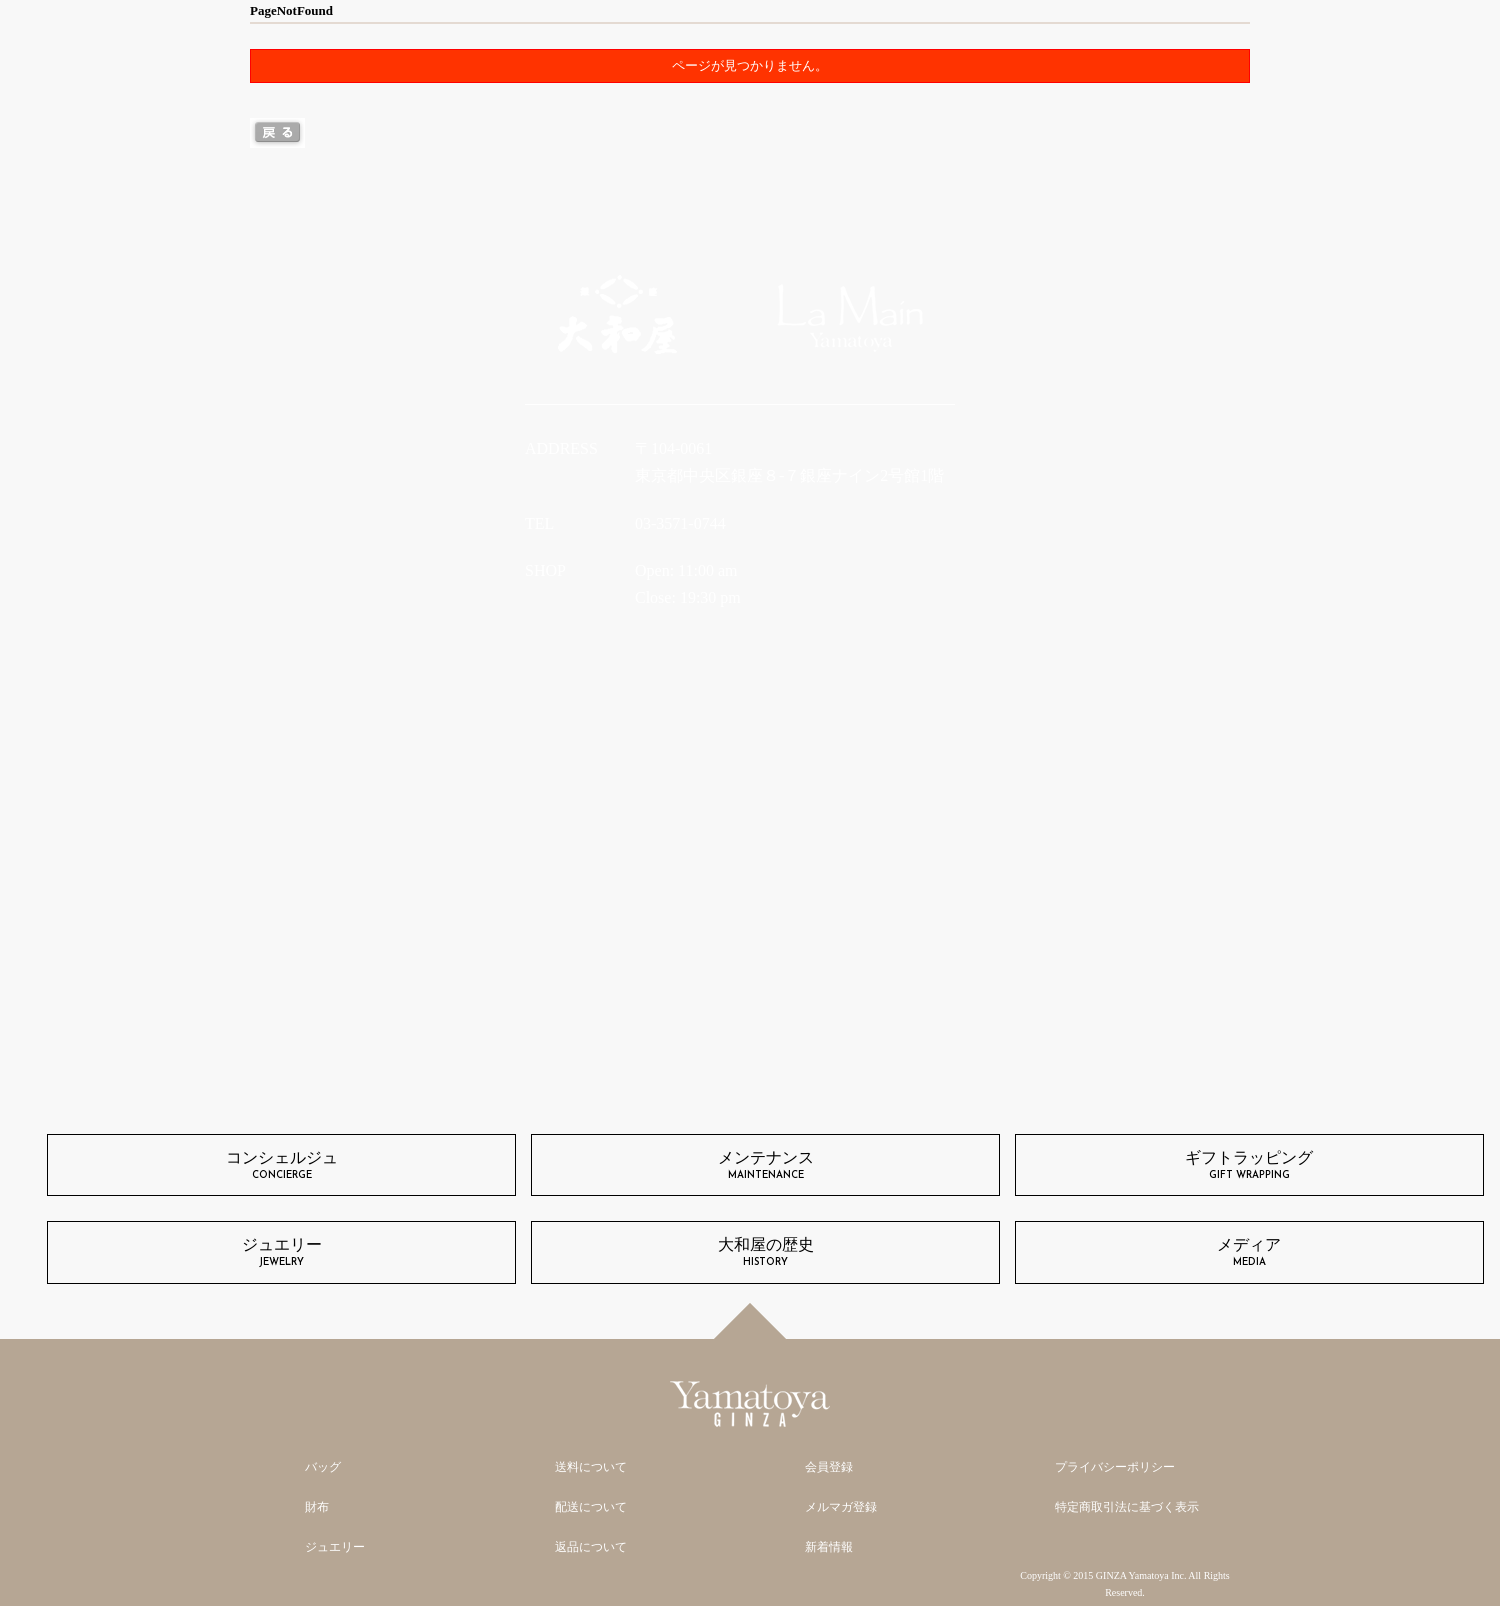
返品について (591, 1547)
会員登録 (829, 1467)
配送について (591, 1507)
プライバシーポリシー (1115, 1467)
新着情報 (829, 1547)
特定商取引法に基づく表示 (1127, 1507)
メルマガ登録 (841, 1507)
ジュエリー (335, 1547)
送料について (591, 1467)
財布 (317, 1507)
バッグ (323, 1467)
